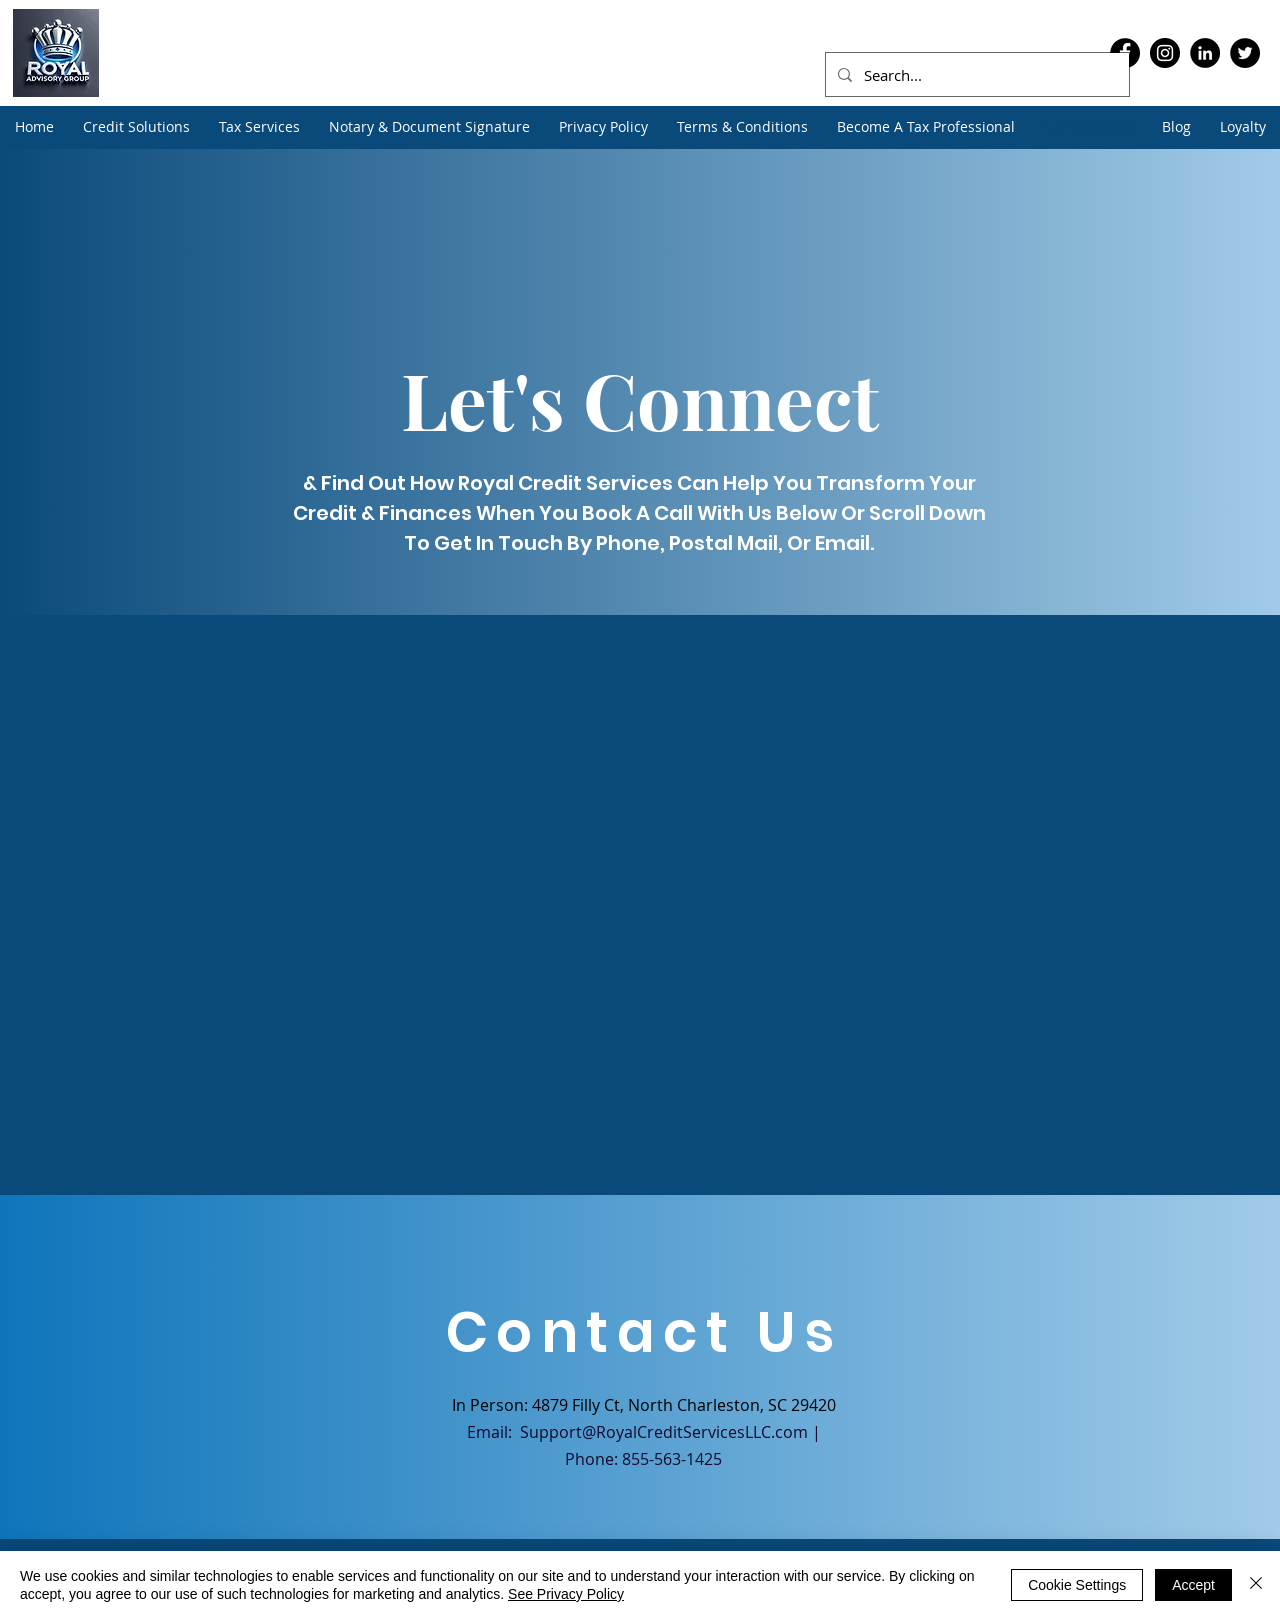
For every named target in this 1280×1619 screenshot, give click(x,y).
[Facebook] (1023, 1566)
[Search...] (975, 75)
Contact (257, 1590)
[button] (136, 127)
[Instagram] (1165, 53)
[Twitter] (1245, 53)
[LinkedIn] (1205, 53)
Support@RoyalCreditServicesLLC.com (664, 1432)
